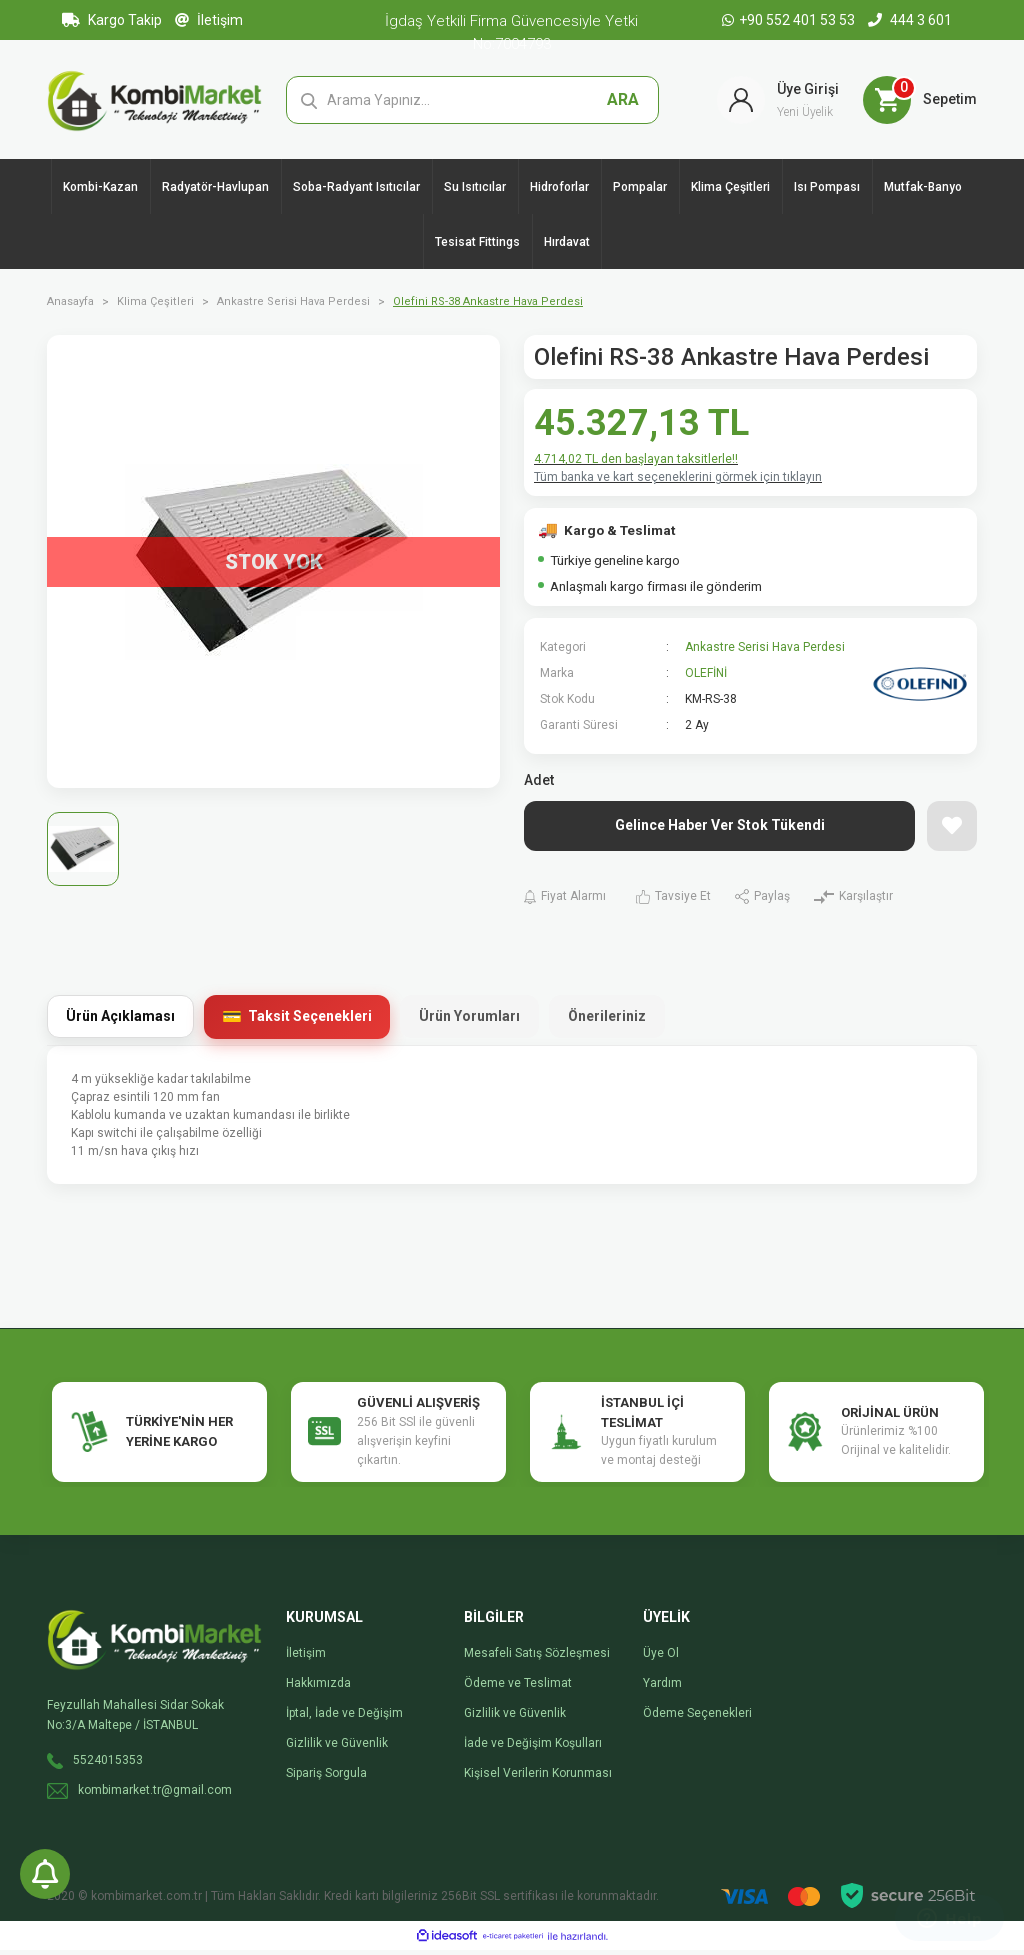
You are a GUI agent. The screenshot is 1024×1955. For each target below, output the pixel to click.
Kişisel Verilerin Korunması (538, 1778)
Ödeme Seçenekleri (697, 1718)
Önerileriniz (607, 1021)
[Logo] (154, 101)
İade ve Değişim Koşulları (533, 1748)
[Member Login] (778, 102)
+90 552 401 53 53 (790, 20)
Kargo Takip (112, 20)
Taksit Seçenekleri (310, 1021)
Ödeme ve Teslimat (518, 1688)
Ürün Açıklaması (120, 1021)
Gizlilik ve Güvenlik (337, 1748)
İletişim (209, 20)
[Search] (473, 102)
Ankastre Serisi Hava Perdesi (765, 652)
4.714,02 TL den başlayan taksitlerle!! (636, 464)
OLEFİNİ (706, 678)
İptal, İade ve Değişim (344, 1718)
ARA (623, 101)
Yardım (662, 1688)
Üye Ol (661, 1658)
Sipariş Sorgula (326, 1778)
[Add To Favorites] (952, 831)
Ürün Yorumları (469, 1021)
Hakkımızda (318, 1688)
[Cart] (920, 102)
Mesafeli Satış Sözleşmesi (537, 1658)
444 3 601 (910, 20)
